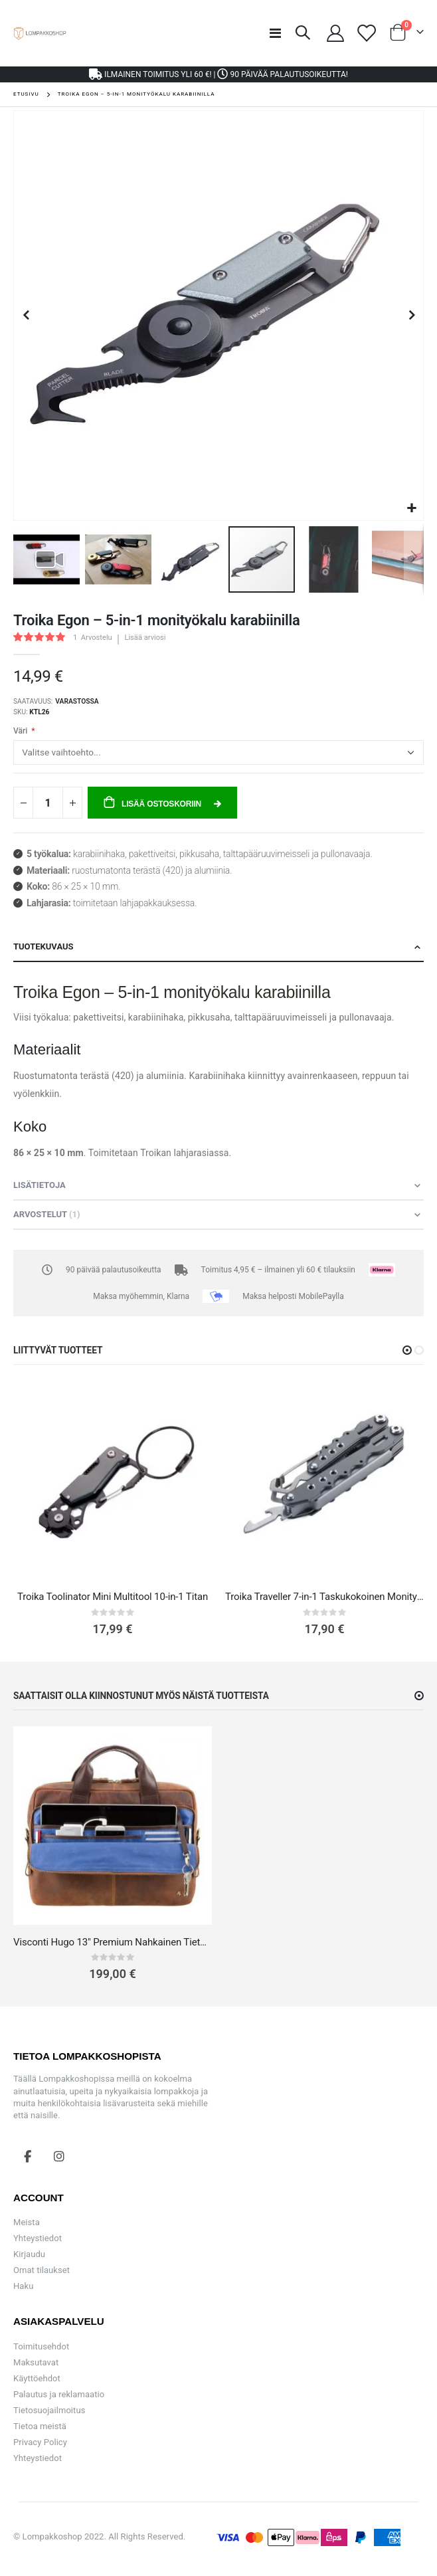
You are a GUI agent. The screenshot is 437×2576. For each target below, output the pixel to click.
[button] (411, 508)
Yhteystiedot (37, 2238)
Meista (26, 2222)
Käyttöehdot (36, 2378)
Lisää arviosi (144, 637)
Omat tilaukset (41, 2270)
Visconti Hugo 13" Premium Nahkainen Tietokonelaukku (112, 1942)
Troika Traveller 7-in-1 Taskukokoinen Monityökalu (324, 1597)
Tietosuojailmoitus (49, 2410)
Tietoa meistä (39, 2426)
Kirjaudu (29, 2254)
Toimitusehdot (41, 2346)
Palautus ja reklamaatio (58, 2394)
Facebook (28, 2156)
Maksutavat (35, 2362)
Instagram (59, 2156)
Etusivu (26, 94)
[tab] (218, 947)
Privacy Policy (40, 2442)
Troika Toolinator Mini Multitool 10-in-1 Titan (112, 1597)
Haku (23, 2286)
